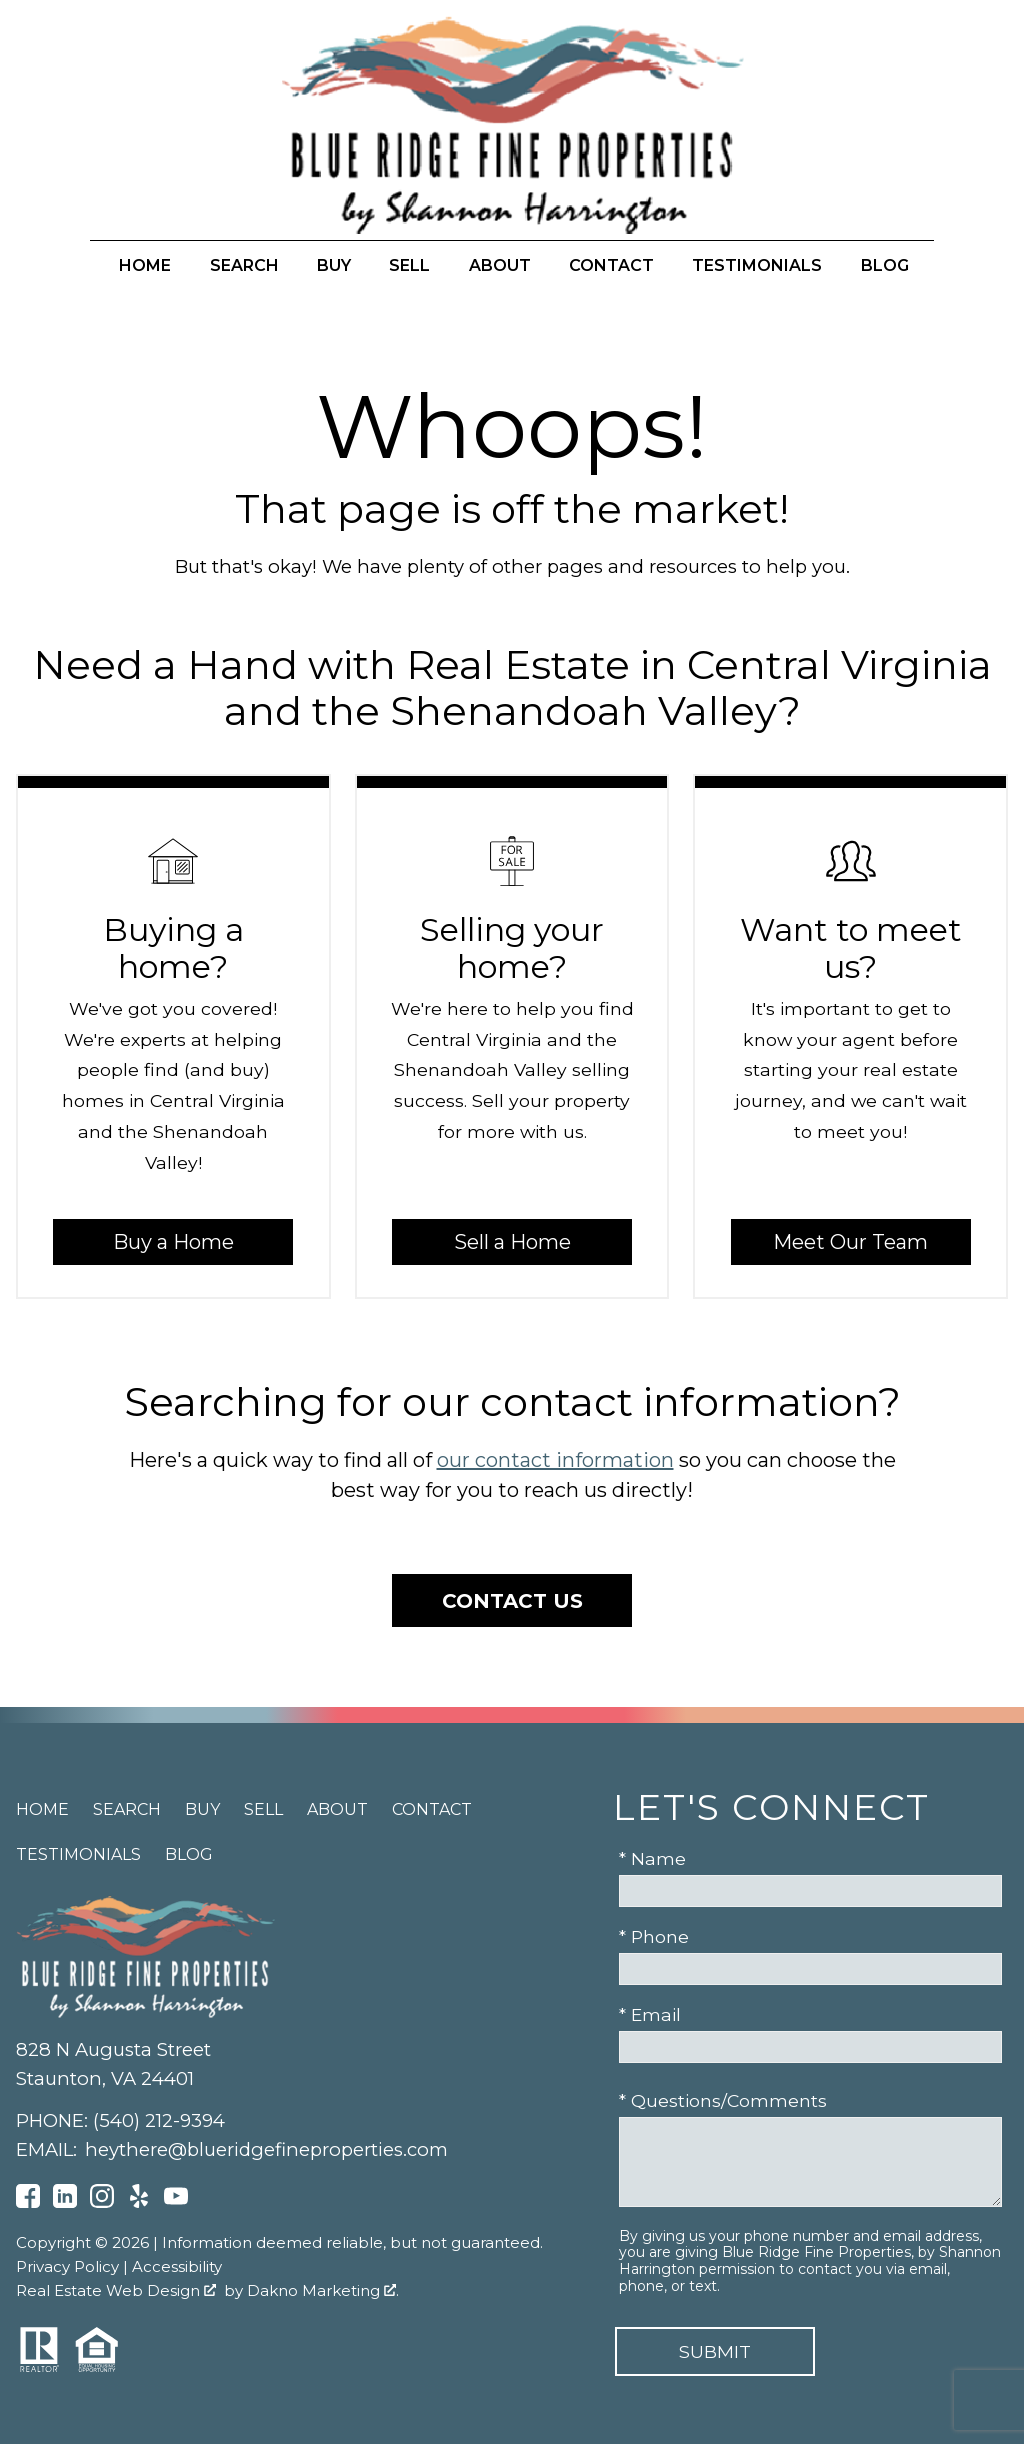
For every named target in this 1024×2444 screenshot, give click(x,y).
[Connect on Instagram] (102, 2201)
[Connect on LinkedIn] (65, 2201)
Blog (885, 266)
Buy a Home (173, 1242)
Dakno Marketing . (323, 2290)
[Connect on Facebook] (28, 2201)
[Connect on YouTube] (176, 2201)
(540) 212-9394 (159, 2120)
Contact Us (512, 1601)
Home (145, 266)
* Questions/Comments (723, 2100)
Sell (409, 266)
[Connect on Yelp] (139, 2201)
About (500, 266)
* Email (650, 2014)
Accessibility (177, 2266)
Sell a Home (512, 1242)
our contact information (555, 1460)
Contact (611, 266)
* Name (652, 1858)
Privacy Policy (67, 2266)
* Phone (654, 1936)
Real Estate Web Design (116, 2290)
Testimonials (757, 266)
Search (244, 266)
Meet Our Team (850, 1242)
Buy (334, 266)
